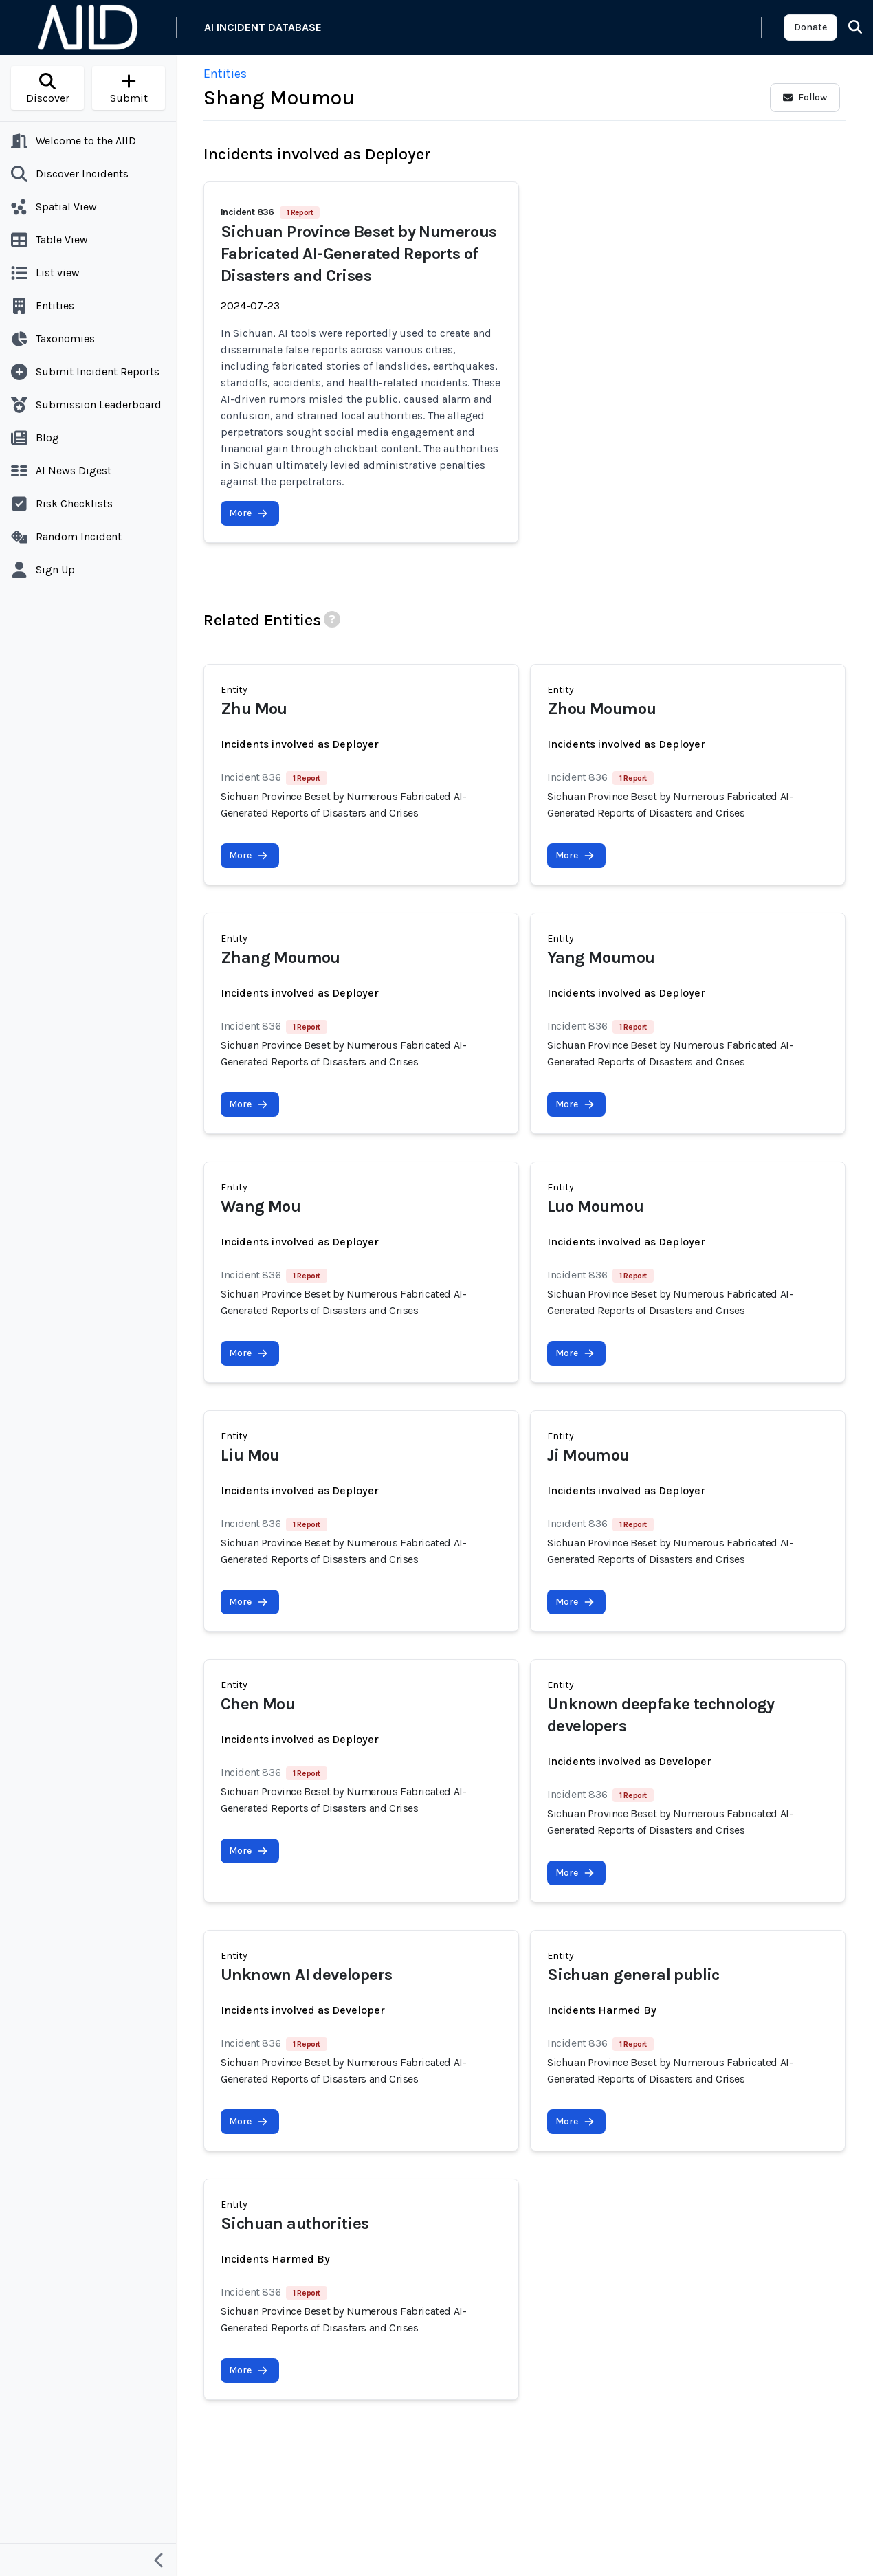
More (248, 513)
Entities (225, 73)
